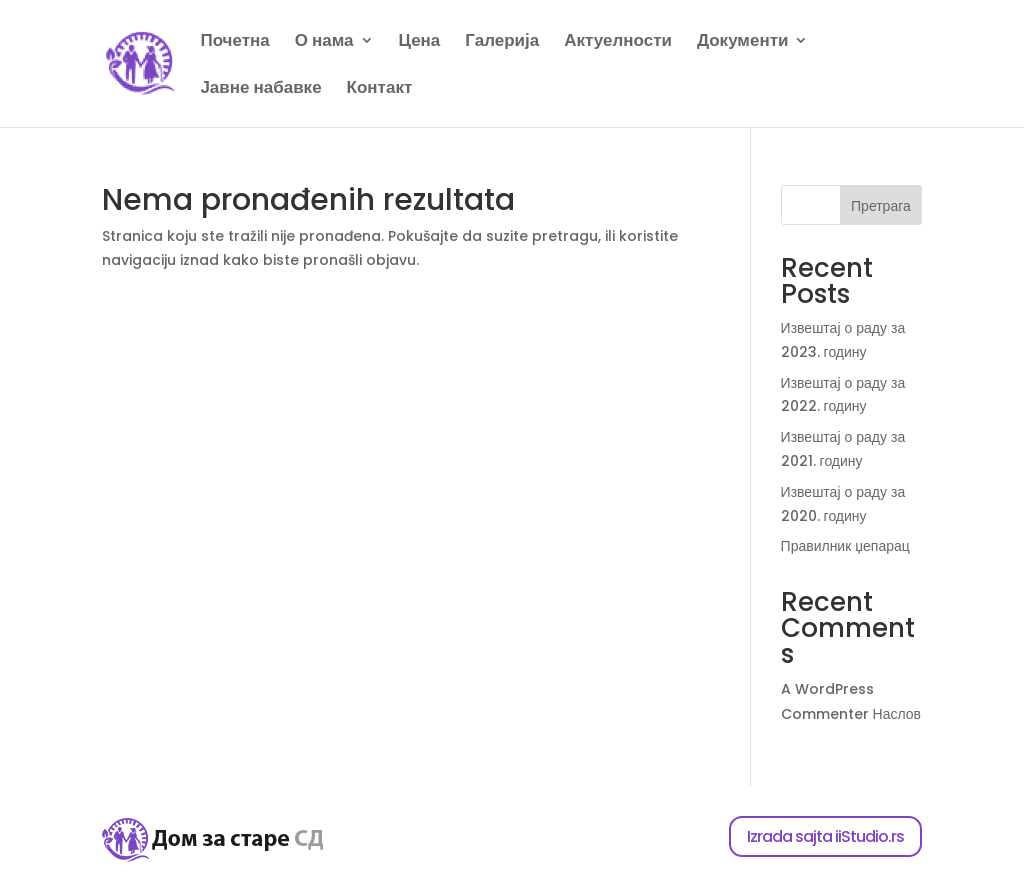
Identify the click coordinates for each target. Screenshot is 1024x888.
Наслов (897, 714)
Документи (743, 42)
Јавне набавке (260, 89)
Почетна (234, 42)
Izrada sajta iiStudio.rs (825, 836)
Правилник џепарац (845, 546)
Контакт (380, 89)
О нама (324, 42)
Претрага (881, 206)
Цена (420, 42)
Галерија (502, 42)
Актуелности (618, 42)
